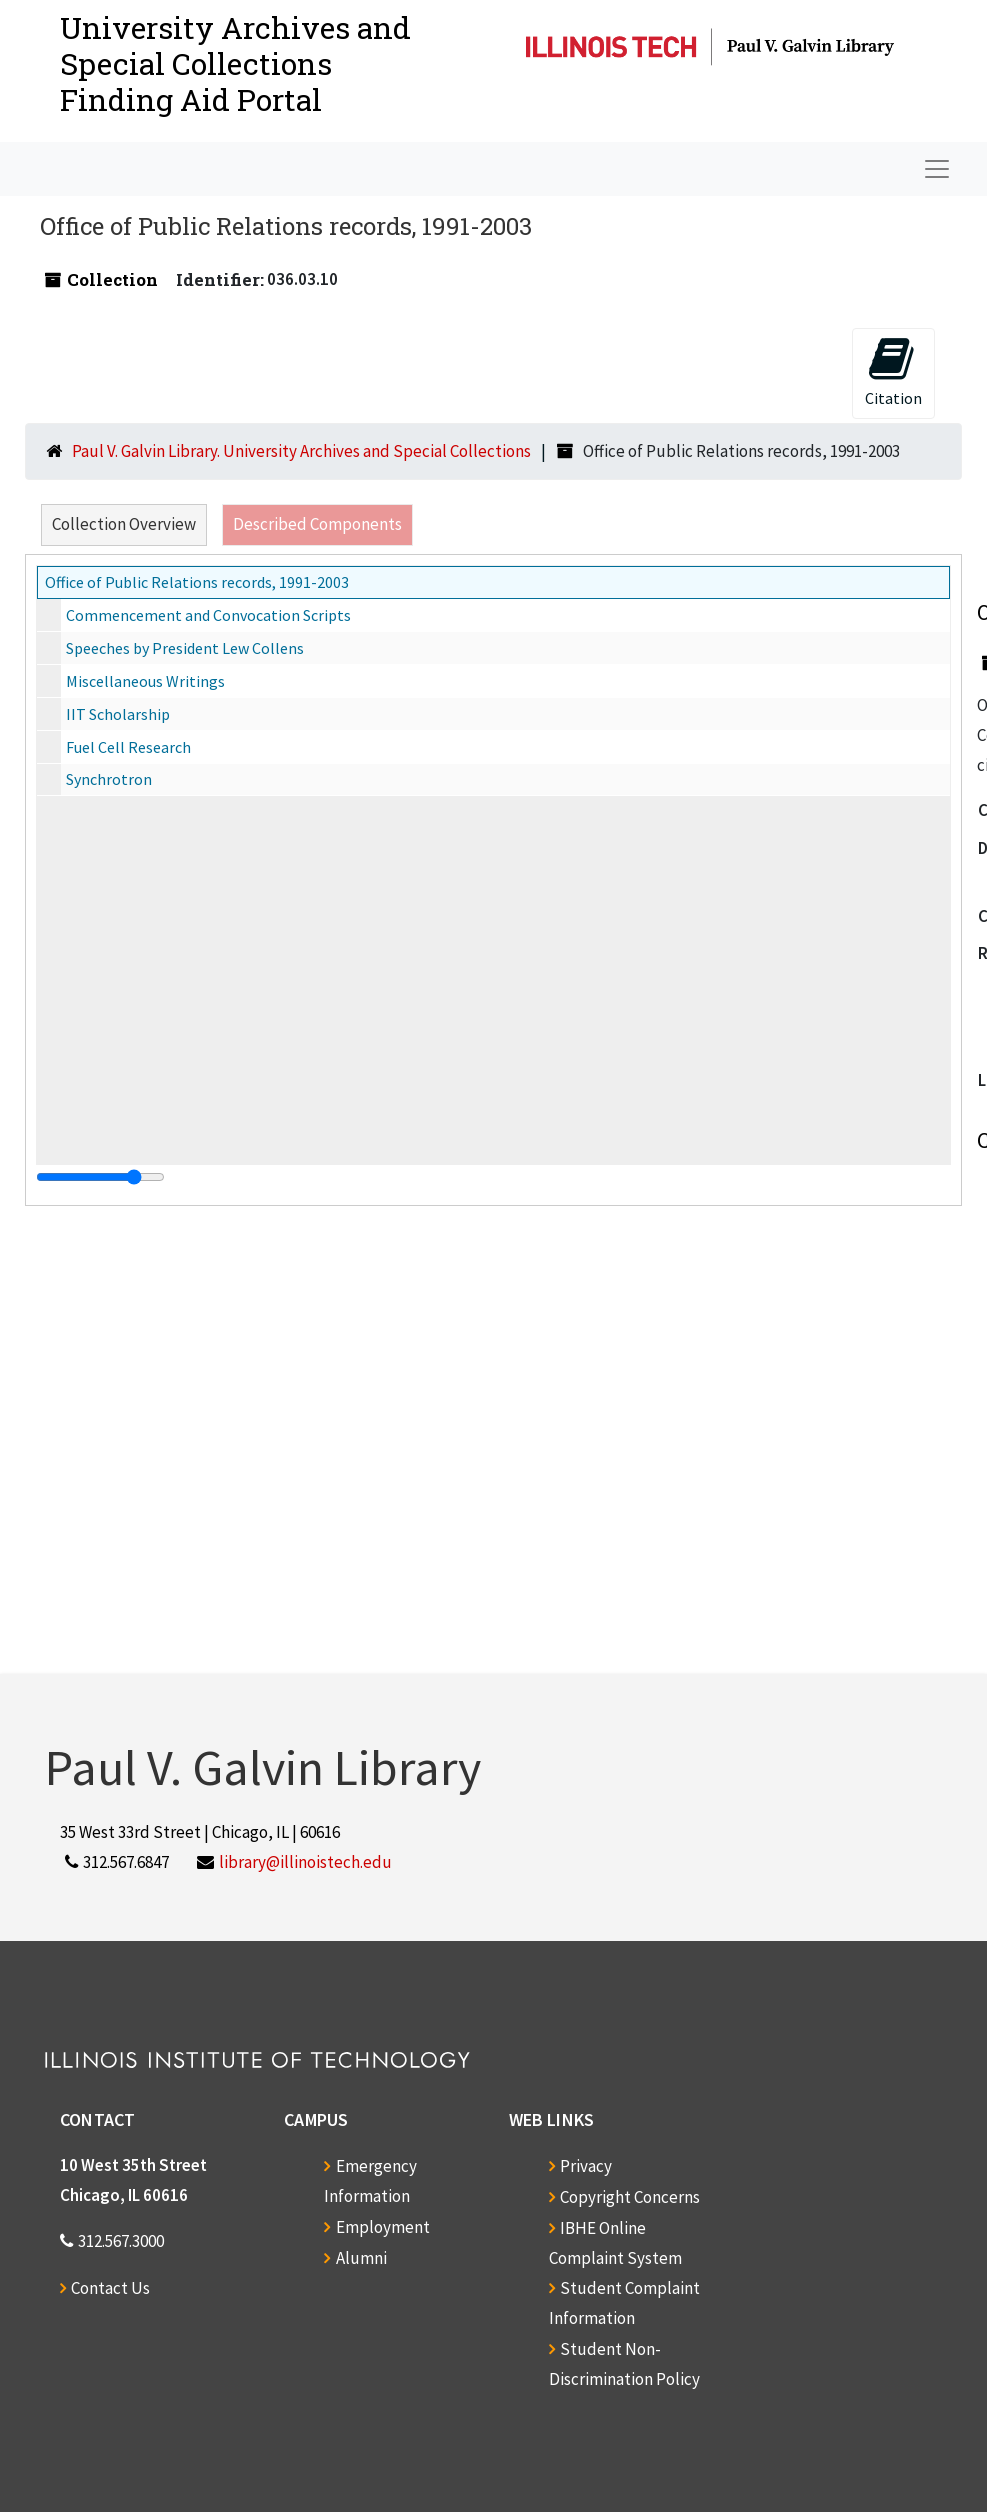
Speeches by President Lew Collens (185, 648)
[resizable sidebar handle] (100, 1177)
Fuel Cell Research (128, 747)
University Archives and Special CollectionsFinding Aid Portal (235, 63)
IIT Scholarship (118, 714)
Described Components (317, 524)
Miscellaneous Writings (145, 681)
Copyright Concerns (630, 2197)
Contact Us (110, 2288)
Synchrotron (109, 779)
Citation (893, 371)
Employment (383, 2227)
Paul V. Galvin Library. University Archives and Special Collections (301, 451)
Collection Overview (124, 524)
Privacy (586, 2166)
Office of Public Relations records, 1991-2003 (197, 582)
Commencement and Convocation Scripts (208, 615)
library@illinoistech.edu (305, 1862)
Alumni (361, 2258)
